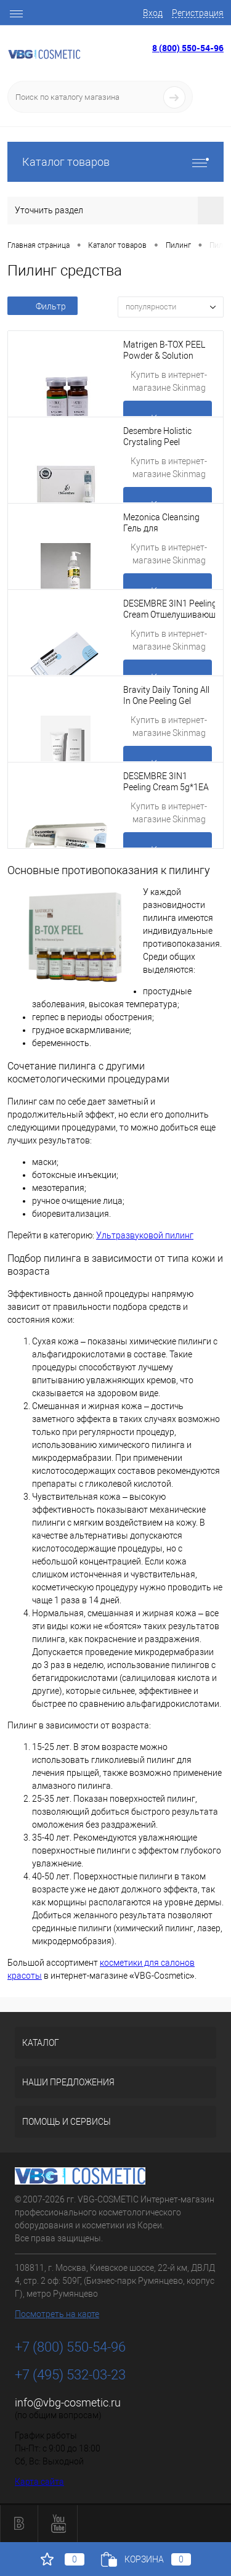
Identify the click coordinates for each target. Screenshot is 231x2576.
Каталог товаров (115, 162)
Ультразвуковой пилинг (144, 1235)
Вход (153, 13)
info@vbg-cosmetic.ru (68, 2402)
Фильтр (42, 306)
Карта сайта (39, 2482)
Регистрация (198, 13)
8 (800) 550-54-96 (188, 48)
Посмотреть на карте (57, 2314)
